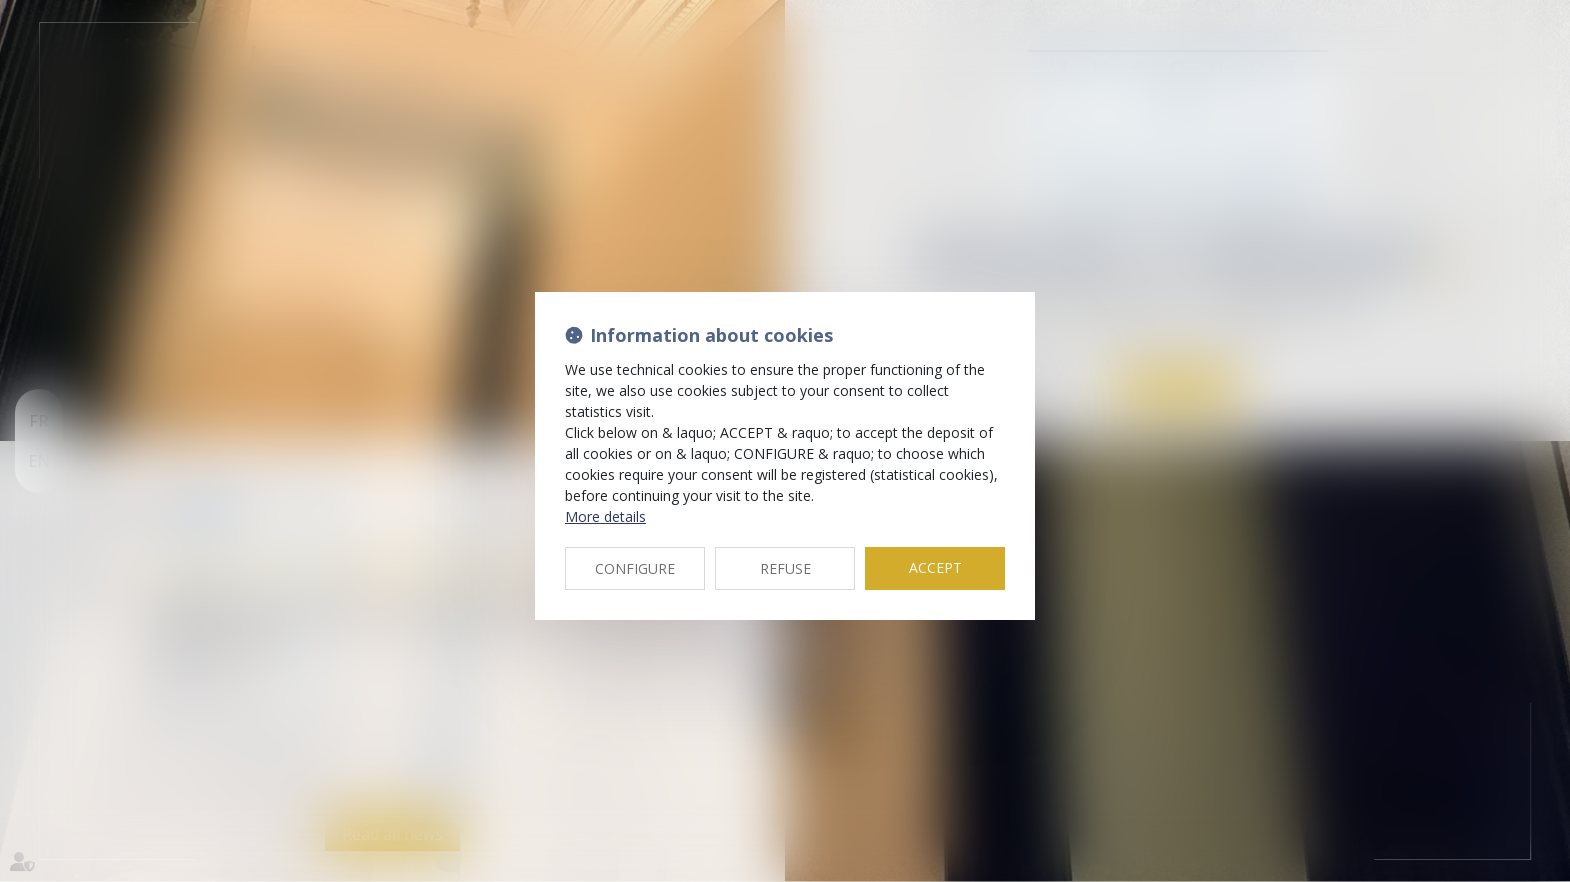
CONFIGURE (635, 568)
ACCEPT (935, 567)
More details (605, 516)
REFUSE (785, 568)
